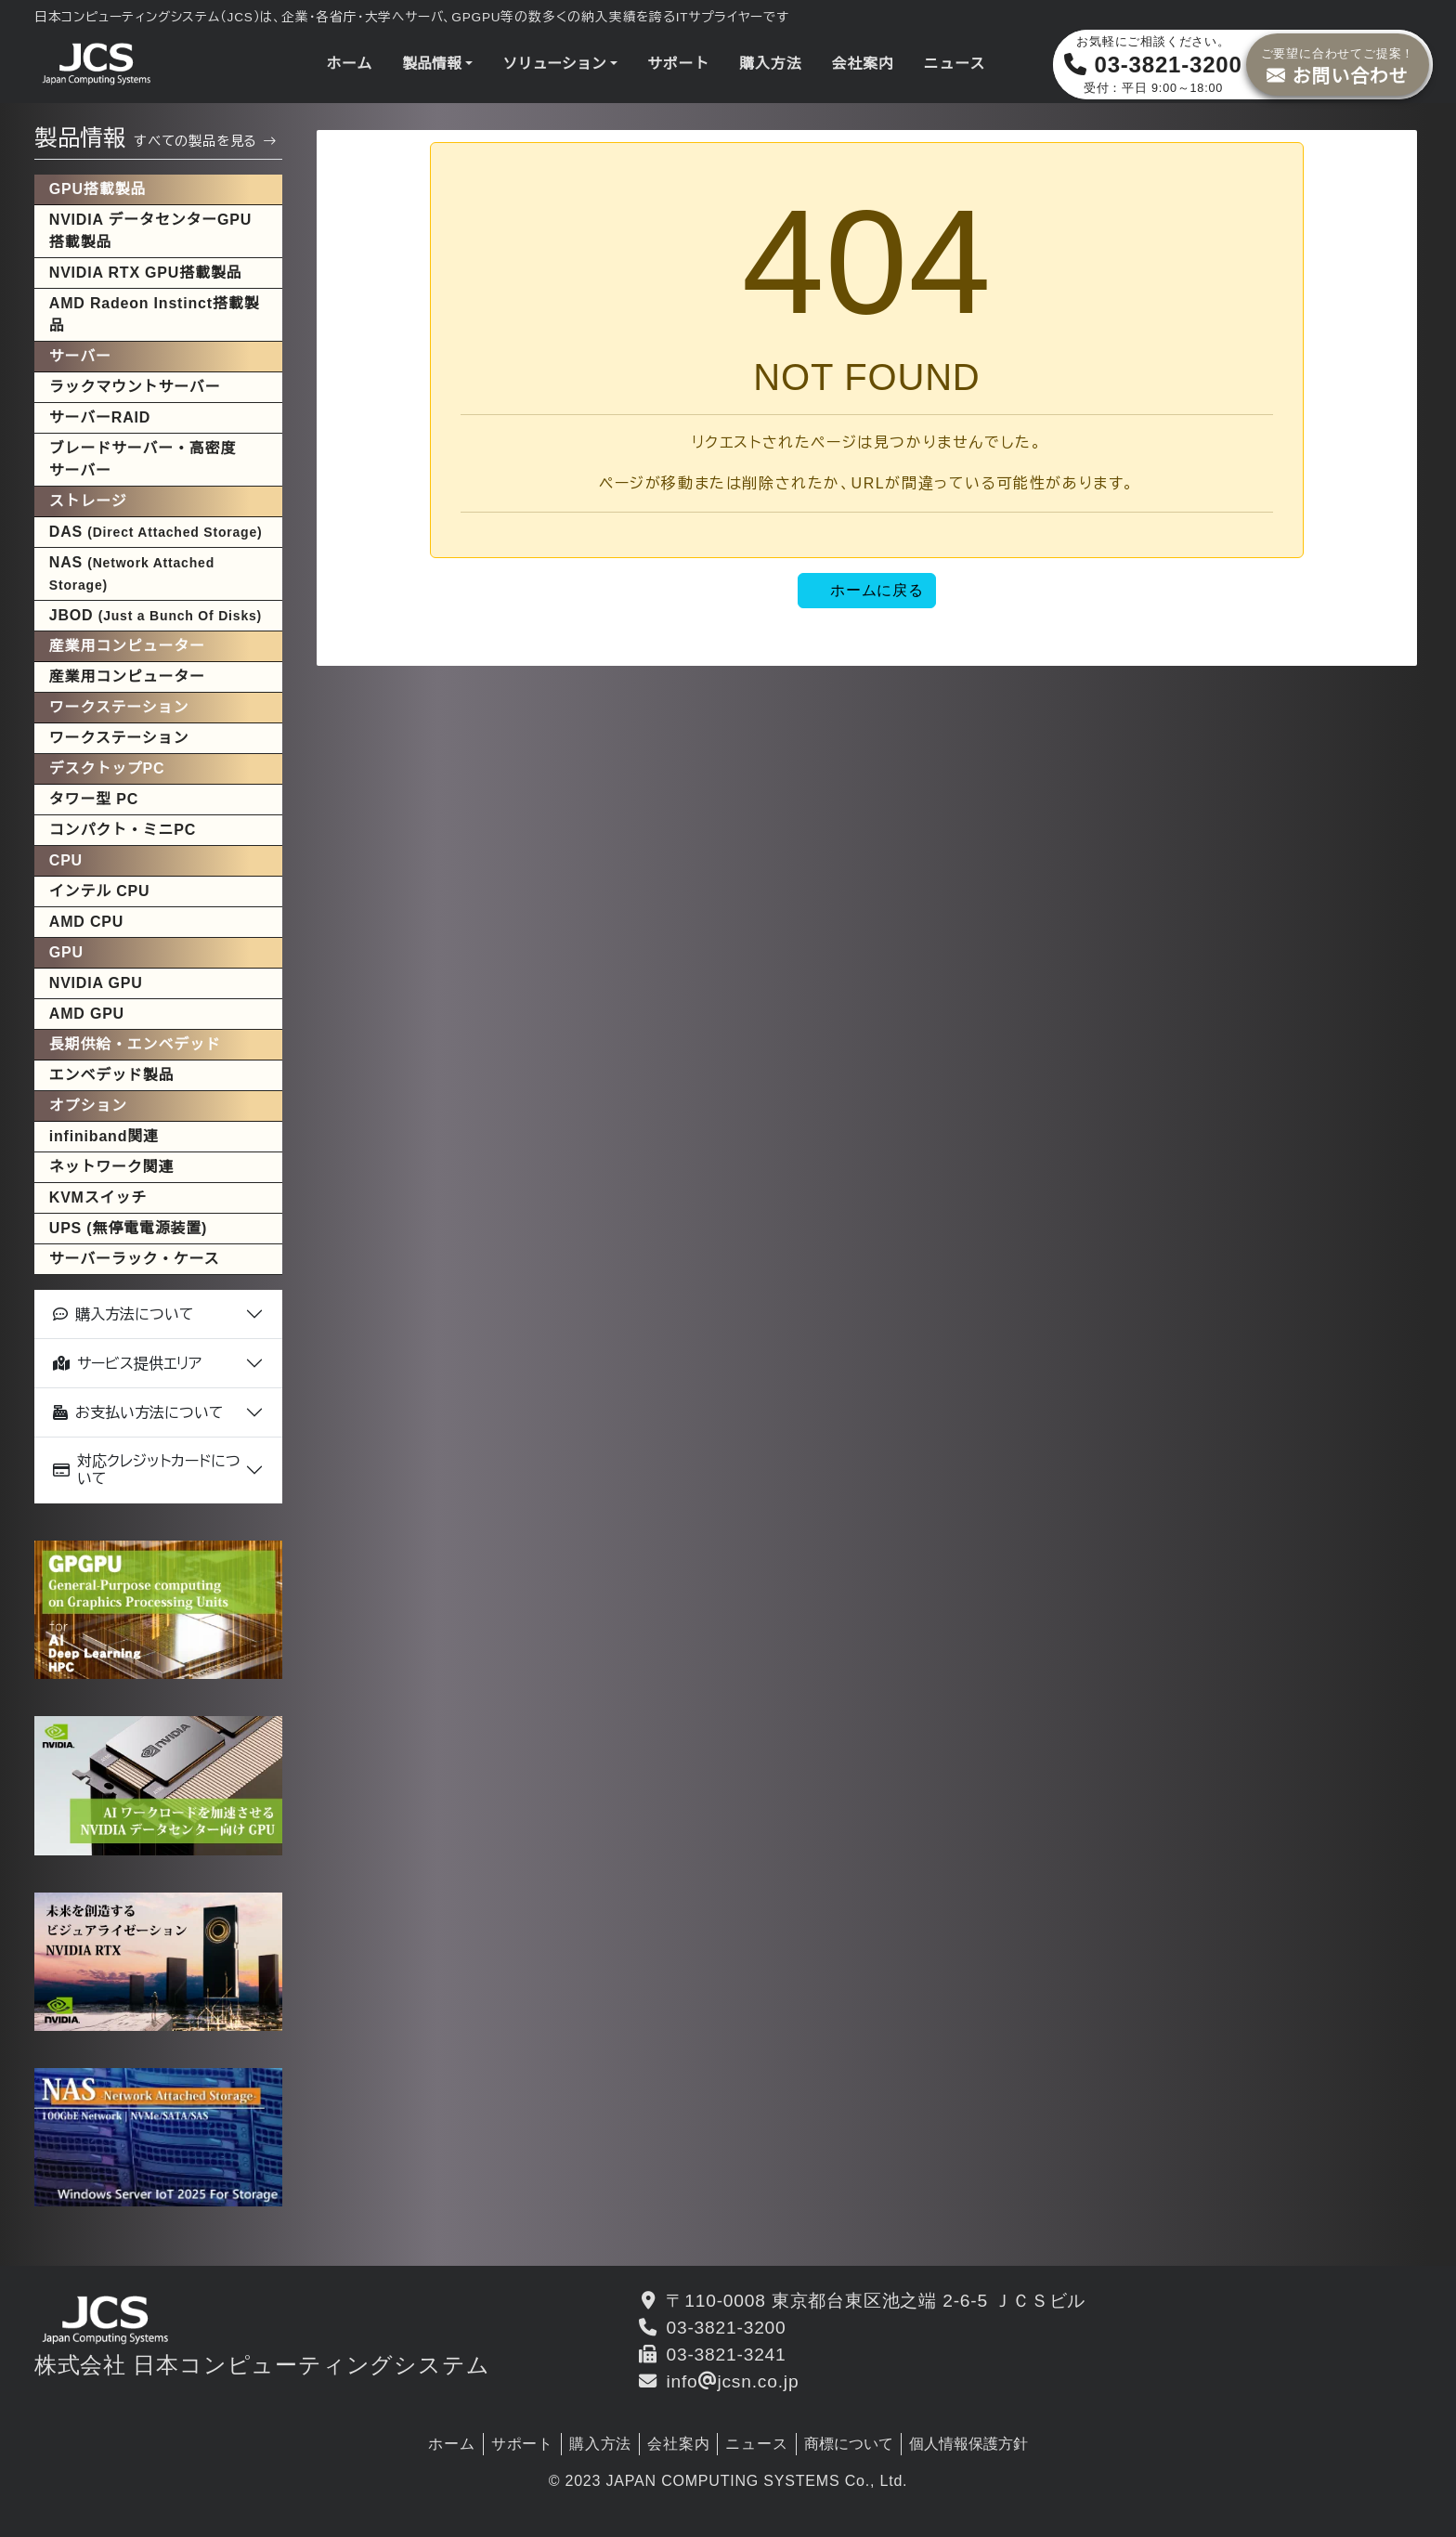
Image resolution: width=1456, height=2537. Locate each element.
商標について (848, 2444)
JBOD (155, 615)
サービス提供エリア (127, 1364)
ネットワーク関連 (111, 1167)
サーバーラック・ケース (134, 1259)
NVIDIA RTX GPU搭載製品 (145, 272)
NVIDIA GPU (96, 983)
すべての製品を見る (205, 141)
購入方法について (123, 1314)
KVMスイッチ (98, 1197)
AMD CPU (86, 922)
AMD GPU (86, 1013)
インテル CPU (99, 891)
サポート (678, 64)
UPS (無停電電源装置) (128, 1228)
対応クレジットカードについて (146, 1470)
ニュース (954, 64)
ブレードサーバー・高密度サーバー (142, 459)
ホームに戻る (867, 590)
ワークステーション (118, 738)
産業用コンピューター (127, 676)
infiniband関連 (104, 1136)
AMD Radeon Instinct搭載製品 (154, 314)
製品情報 (432, 64)
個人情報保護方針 (968, 2444)
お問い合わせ (1338, 64)
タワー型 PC (93, 799)
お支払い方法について (138, 1413)
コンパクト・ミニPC (122, 830)
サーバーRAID (99, 417)
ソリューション (554, 64)
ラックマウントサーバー (135, 387)
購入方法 (770, 64)
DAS (156, 532)
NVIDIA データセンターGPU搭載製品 (150, 231)
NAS (131, 573)
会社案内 (862, 64)
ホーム (349, 64)
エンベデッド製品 (111, 1075)
